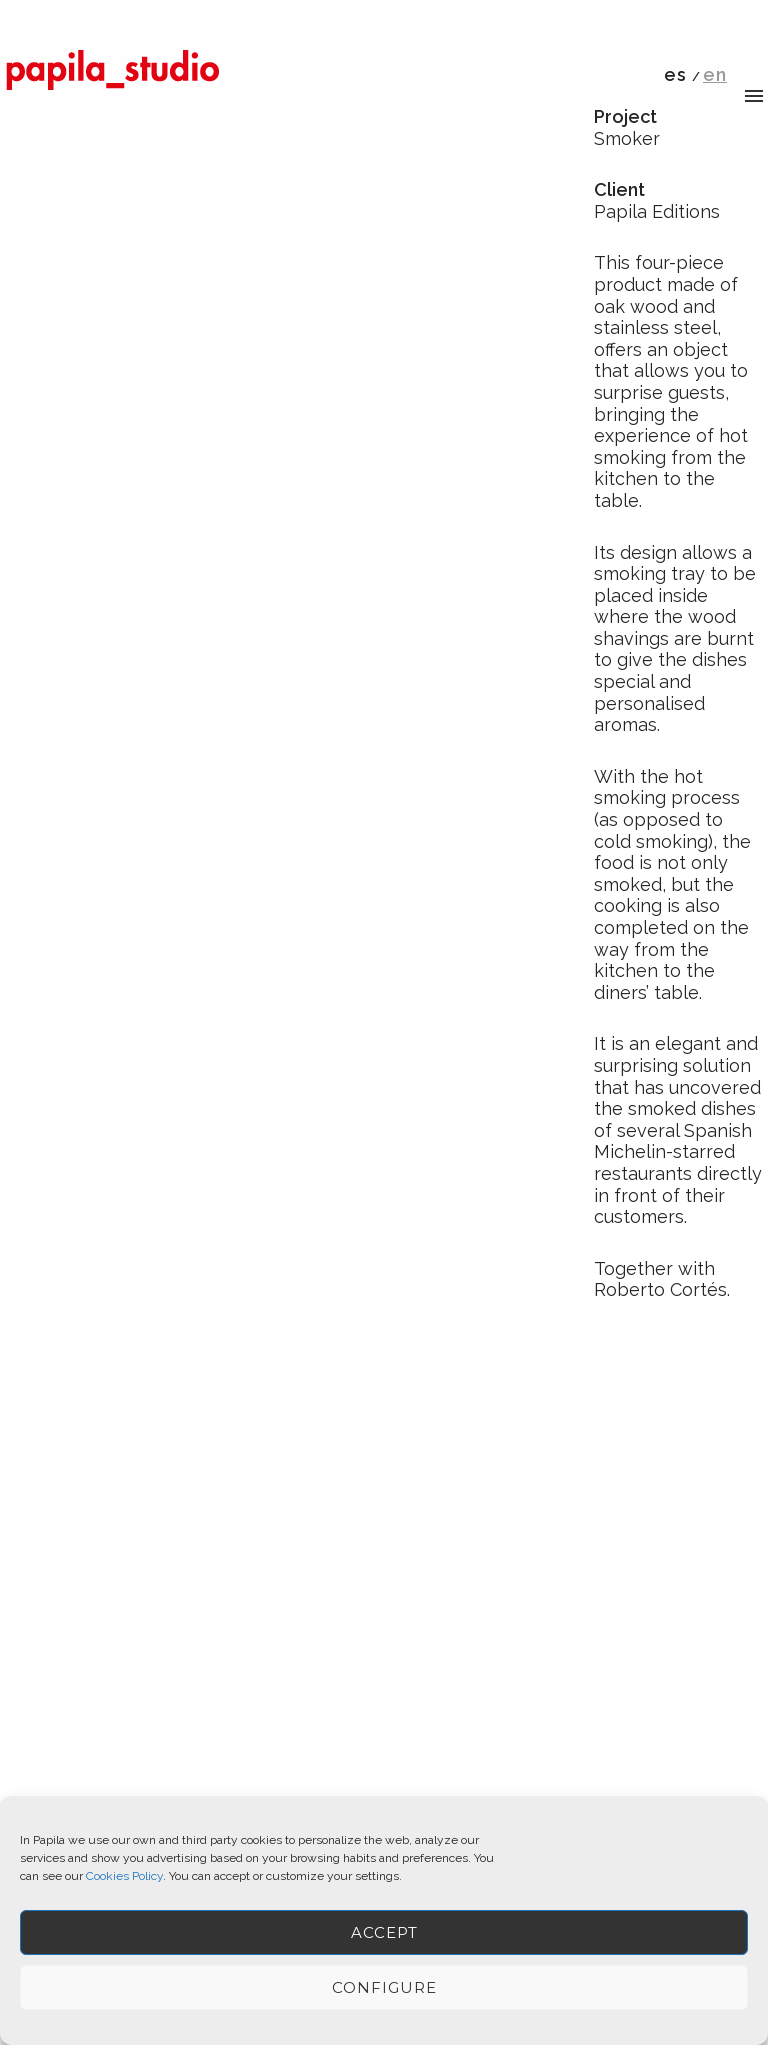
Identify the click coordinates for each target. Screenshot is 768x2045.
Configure (384, 1987)
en (715, 74)
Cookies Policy (124, 1876)
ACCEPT (384, 1932)
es (675, 74)
